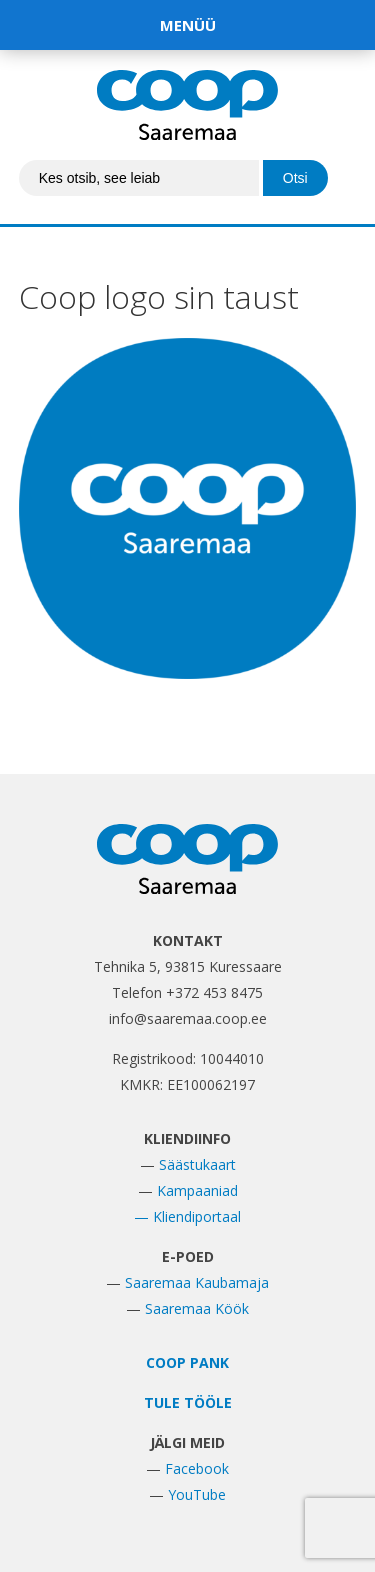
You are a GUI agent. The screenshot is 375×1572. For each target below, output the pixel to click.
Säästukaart (197, 1164)
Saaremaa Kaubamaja (197, 1282)
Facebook (197, 1468)
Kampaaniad (197, 1190)
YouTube (197, 1494)
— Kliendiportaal (187, 1216)
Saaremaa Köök (197, 1308)
